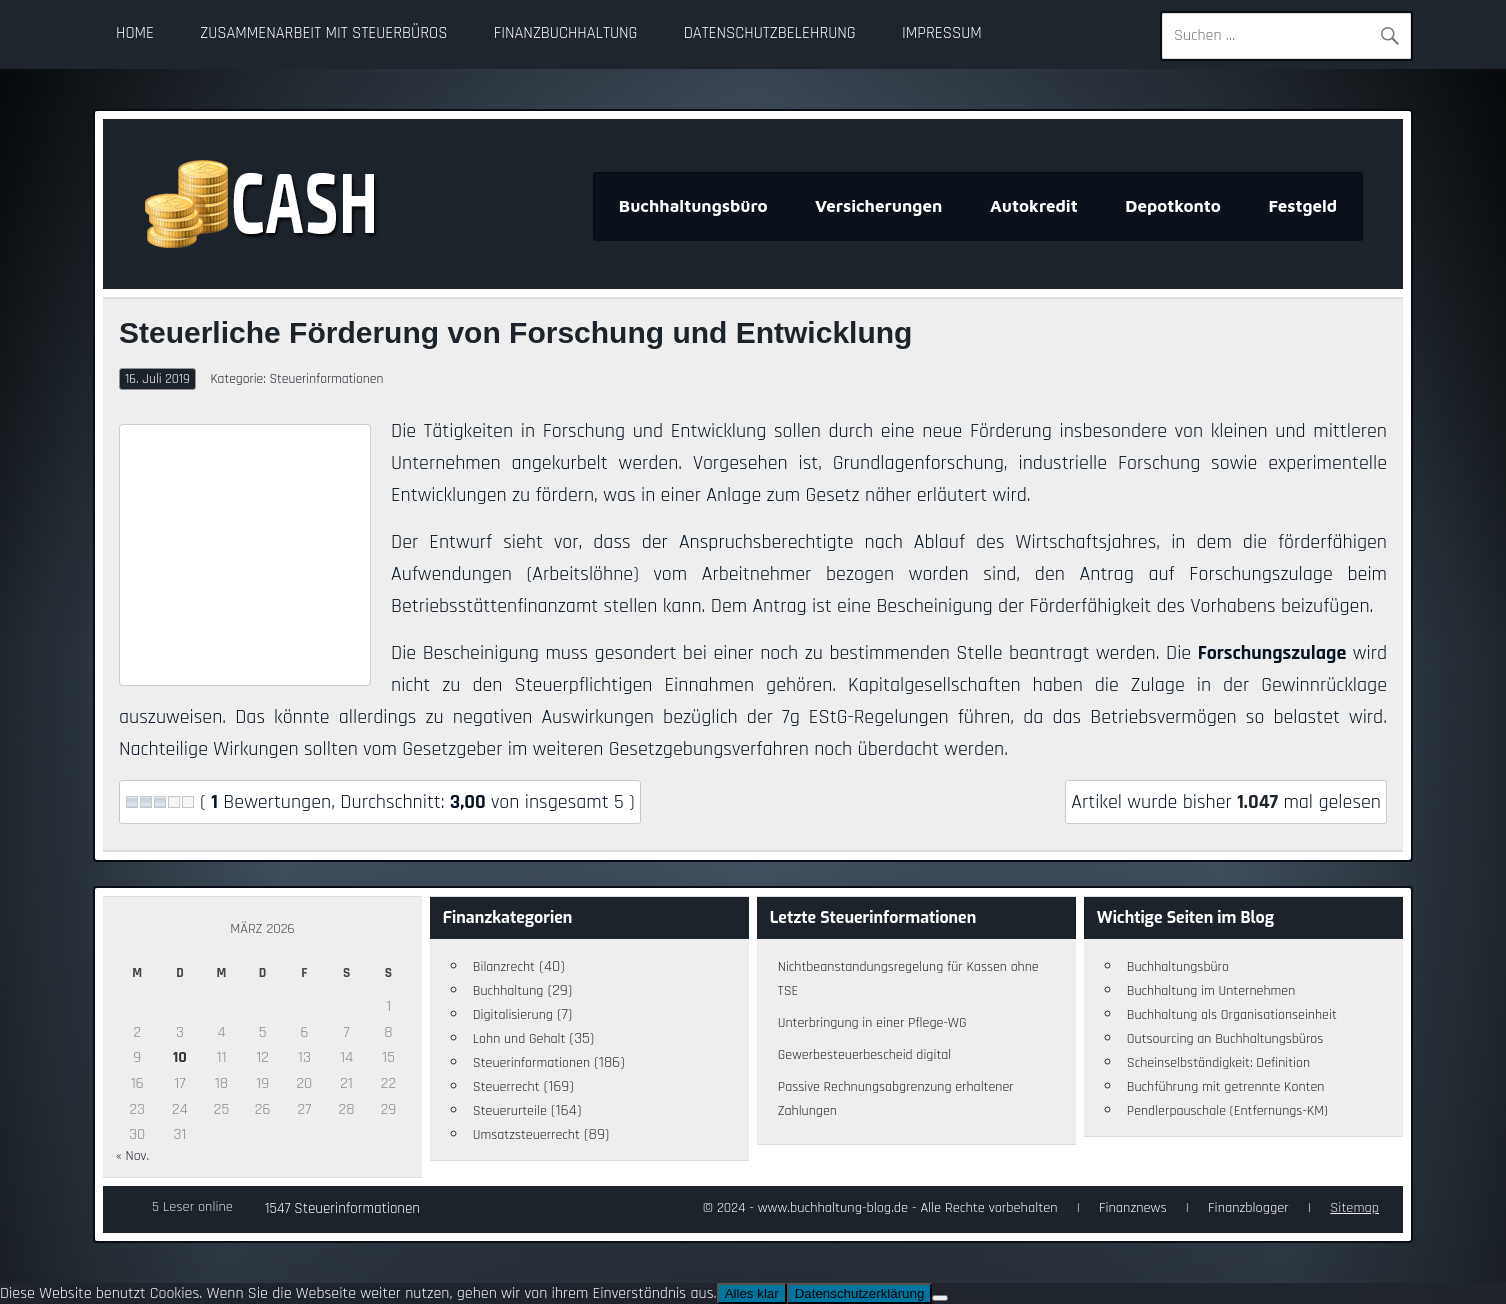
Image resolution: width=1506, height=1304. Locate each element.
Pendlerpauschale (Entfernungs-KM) (1227, 1111)
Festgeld (1302, 206)
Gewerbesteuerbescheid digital (864, 1055)
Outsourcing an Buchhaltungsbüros (1225, 1039)
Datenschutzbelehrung (770, 33)
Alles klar (752, 1293)
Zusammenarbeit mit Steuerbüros (323, 33)
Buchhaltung (508, 991)
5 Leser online (192, 1207)
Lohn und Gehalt (519, 1039)
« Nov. (132, 1156)
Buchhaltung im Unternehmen (1211, 991)
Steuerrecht (506, 1087)
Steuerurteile (510, 1111)
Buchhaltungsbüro (693, 206)
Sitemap (1354, 1208)
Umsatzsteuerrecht (526, 1135)
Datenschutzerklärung (860, 1293)
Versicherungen (878, 206)
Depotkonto (1173, 206)
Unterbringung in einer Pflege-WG (872, 1023)
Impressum (942, 33)
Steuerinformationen (326, 379)
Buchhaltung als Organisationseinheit (1232, 1015)
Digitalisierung (513, 1015)
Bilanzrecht (504, 967)
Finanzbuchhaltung (566, 33)
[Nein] (940, 1298)
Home (135, 33)
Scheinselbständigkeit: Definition (1218, 1063)
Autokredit (1034, 206)
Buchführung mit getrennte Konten (1226, 1087)
